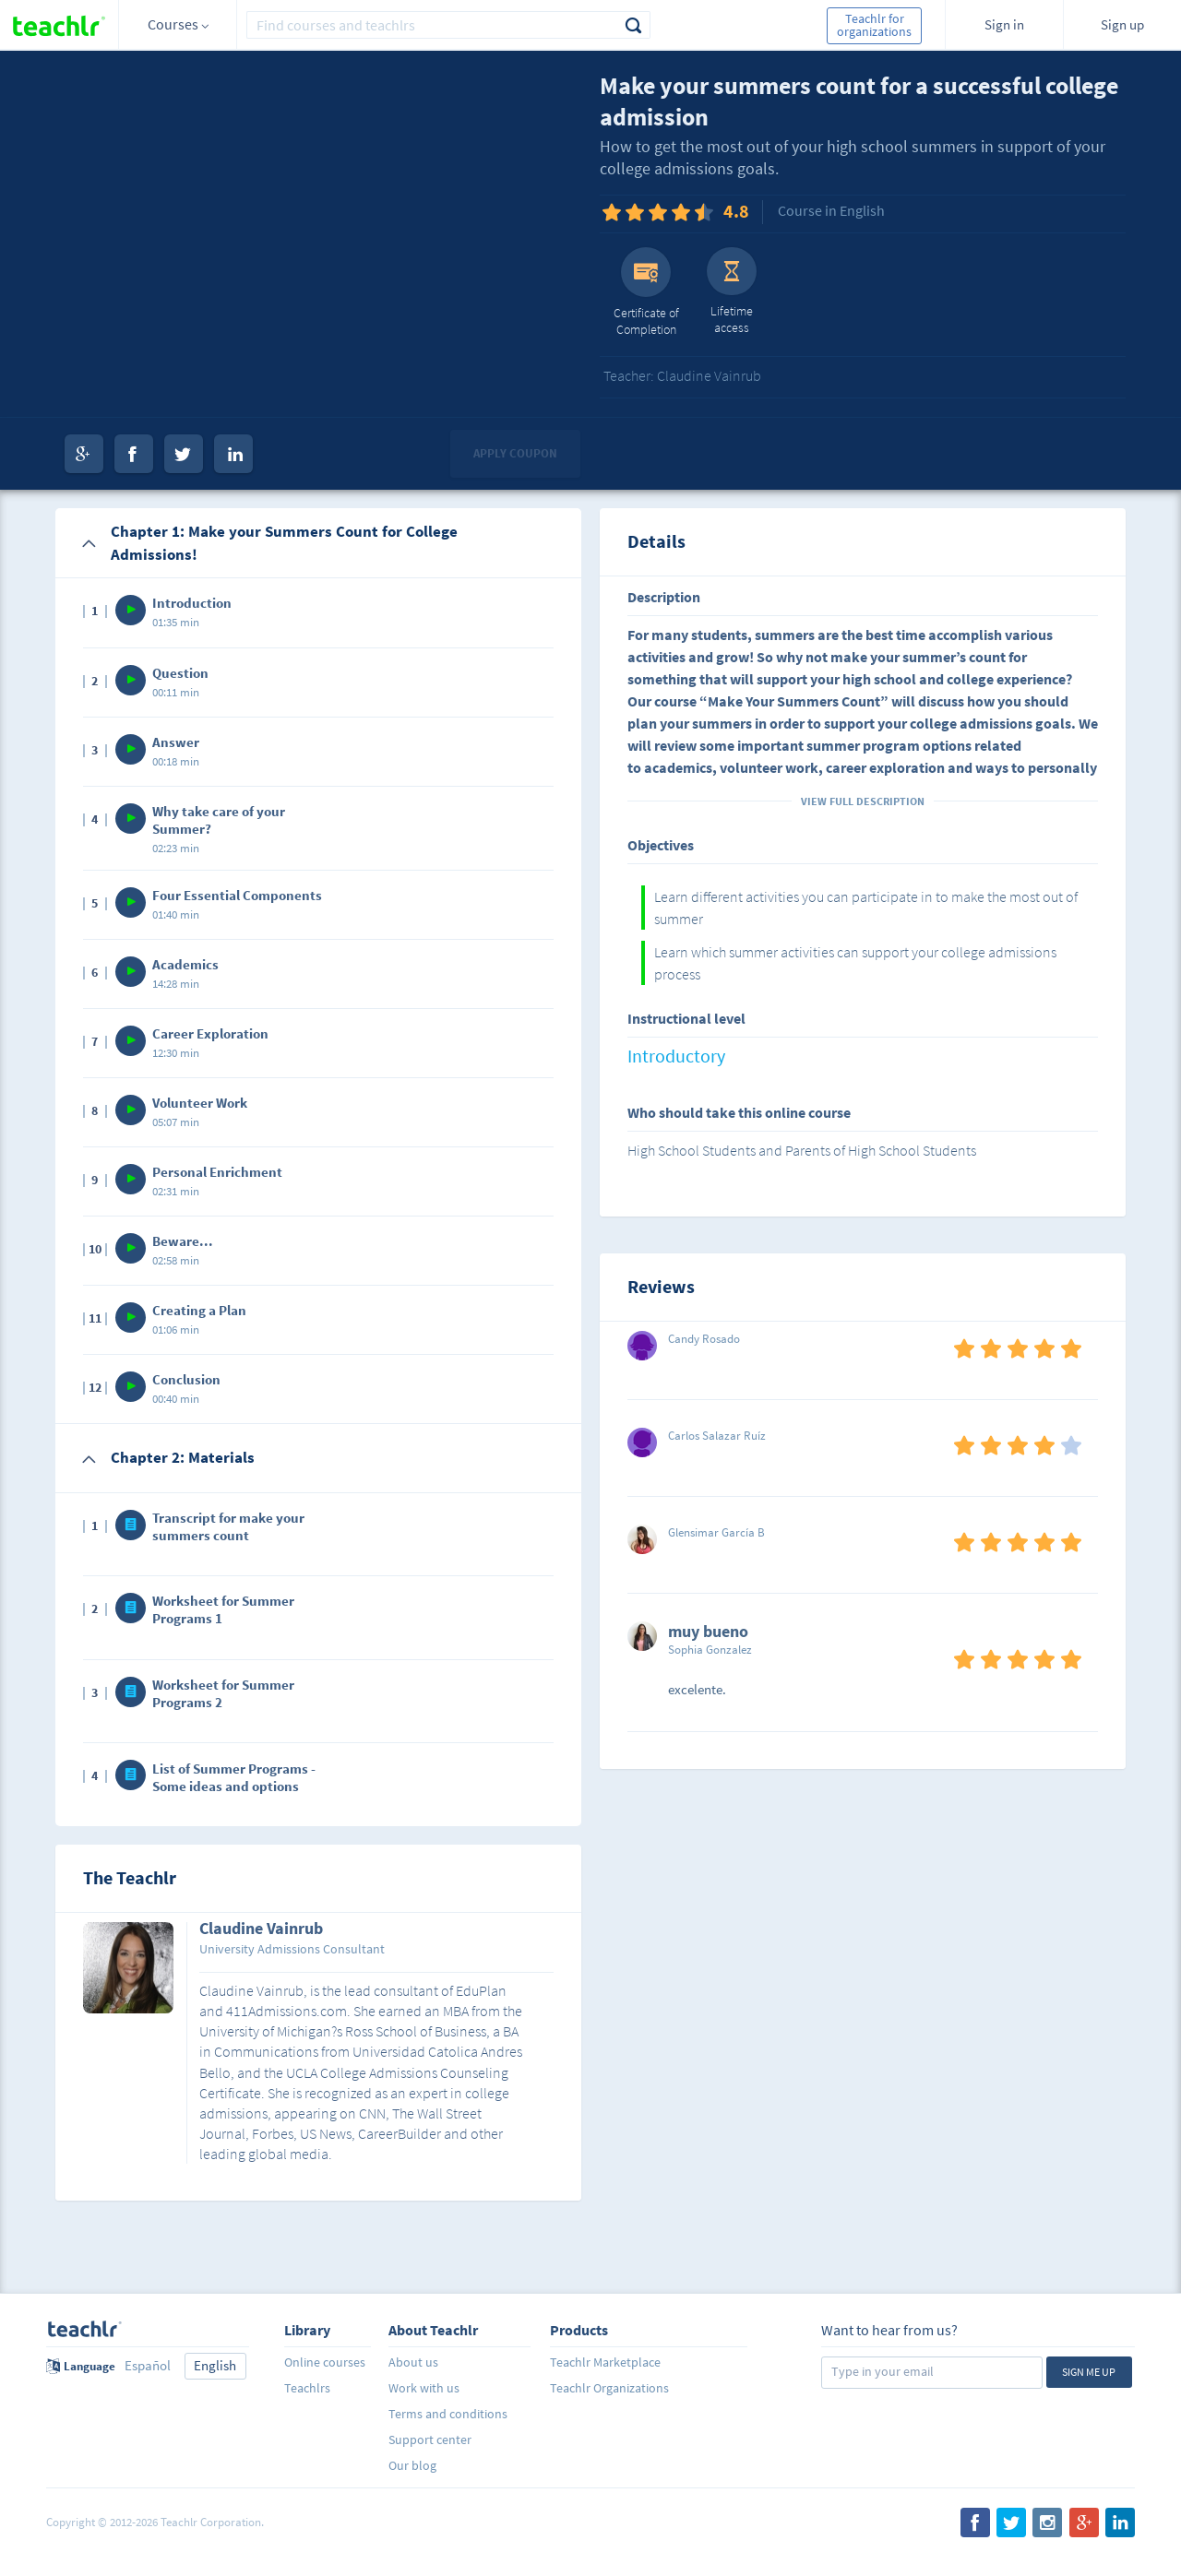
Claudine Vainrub (261, 1929)
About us (413, 2362)
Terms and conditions (447, 2413)
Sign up (1122, 24)
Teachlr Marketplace (605, 2362)
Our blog (412, 2465)
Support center (429, 2439)
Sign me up (1088, 2372)
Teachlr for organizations (874, 25)
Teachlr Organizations (609, 2388)
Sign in (1004, 24)
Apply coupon (515, 453)
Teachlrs (307, 2388)
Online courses (324, 2362)
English (215, 2365)
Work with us (423, 2388)
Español (148, 2365)
